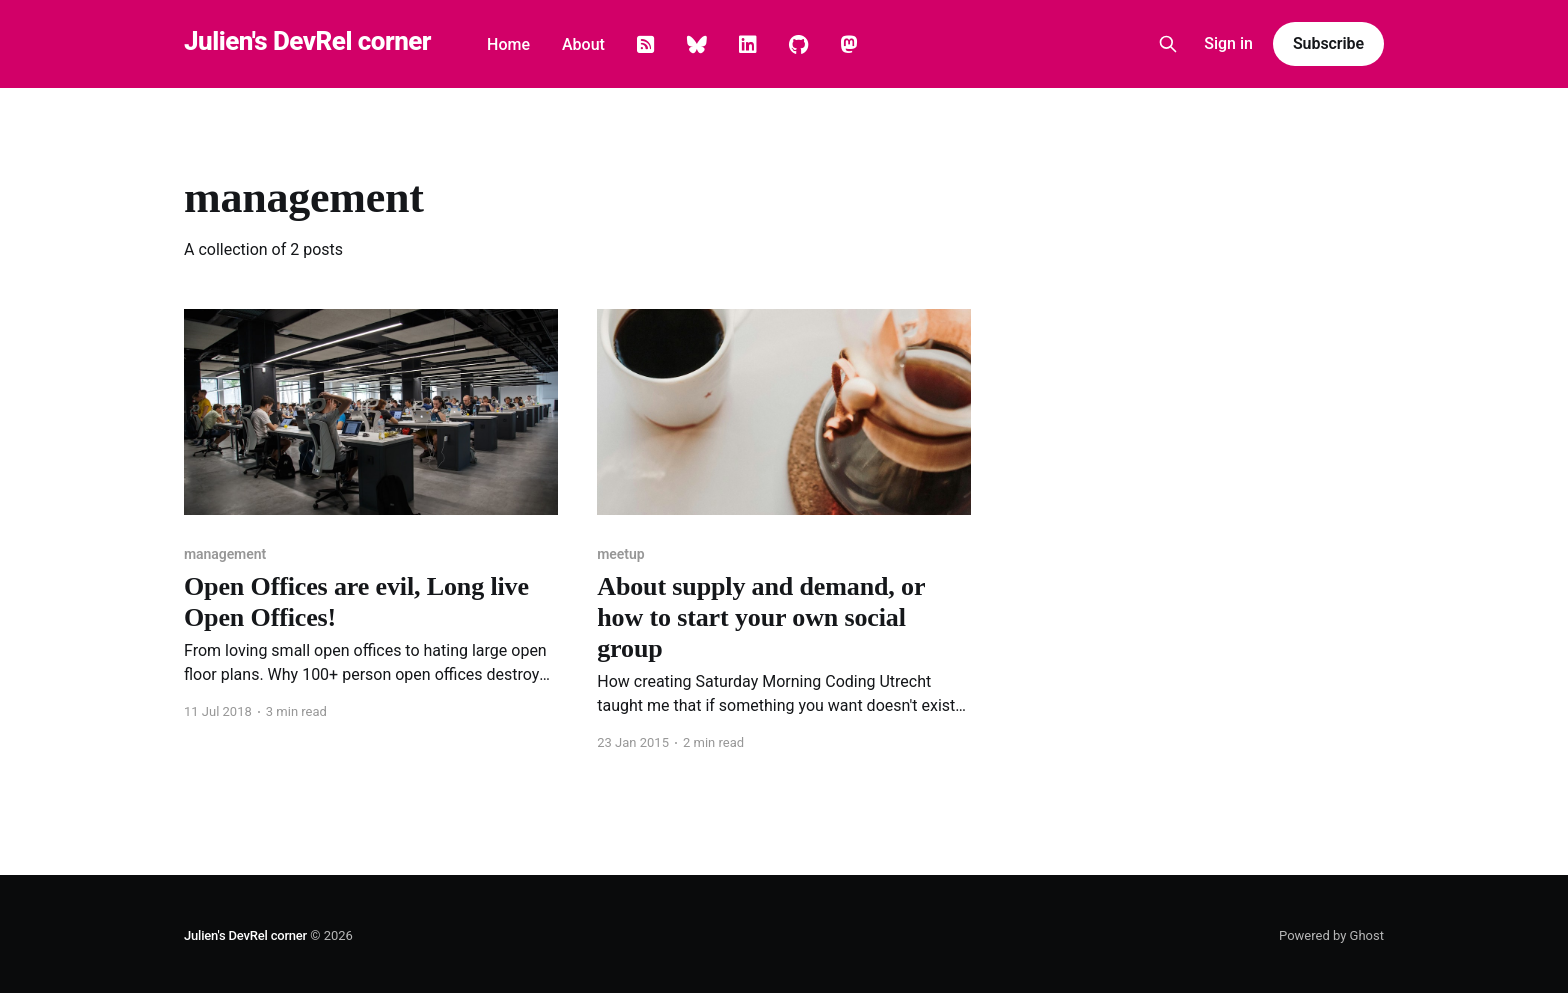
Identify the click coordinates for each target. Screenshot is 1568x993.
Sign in (1228, 43)
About (583, 44)
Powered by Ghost (1331, 935)
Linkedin (748, 45)
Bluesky (697, 45)
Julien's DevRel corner (307, 41)
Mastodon (849, 45)
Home (508, 44)
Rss (646, 45)
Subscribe (1328, 43)
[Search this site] (1168, 44)
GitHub (798, 45)
